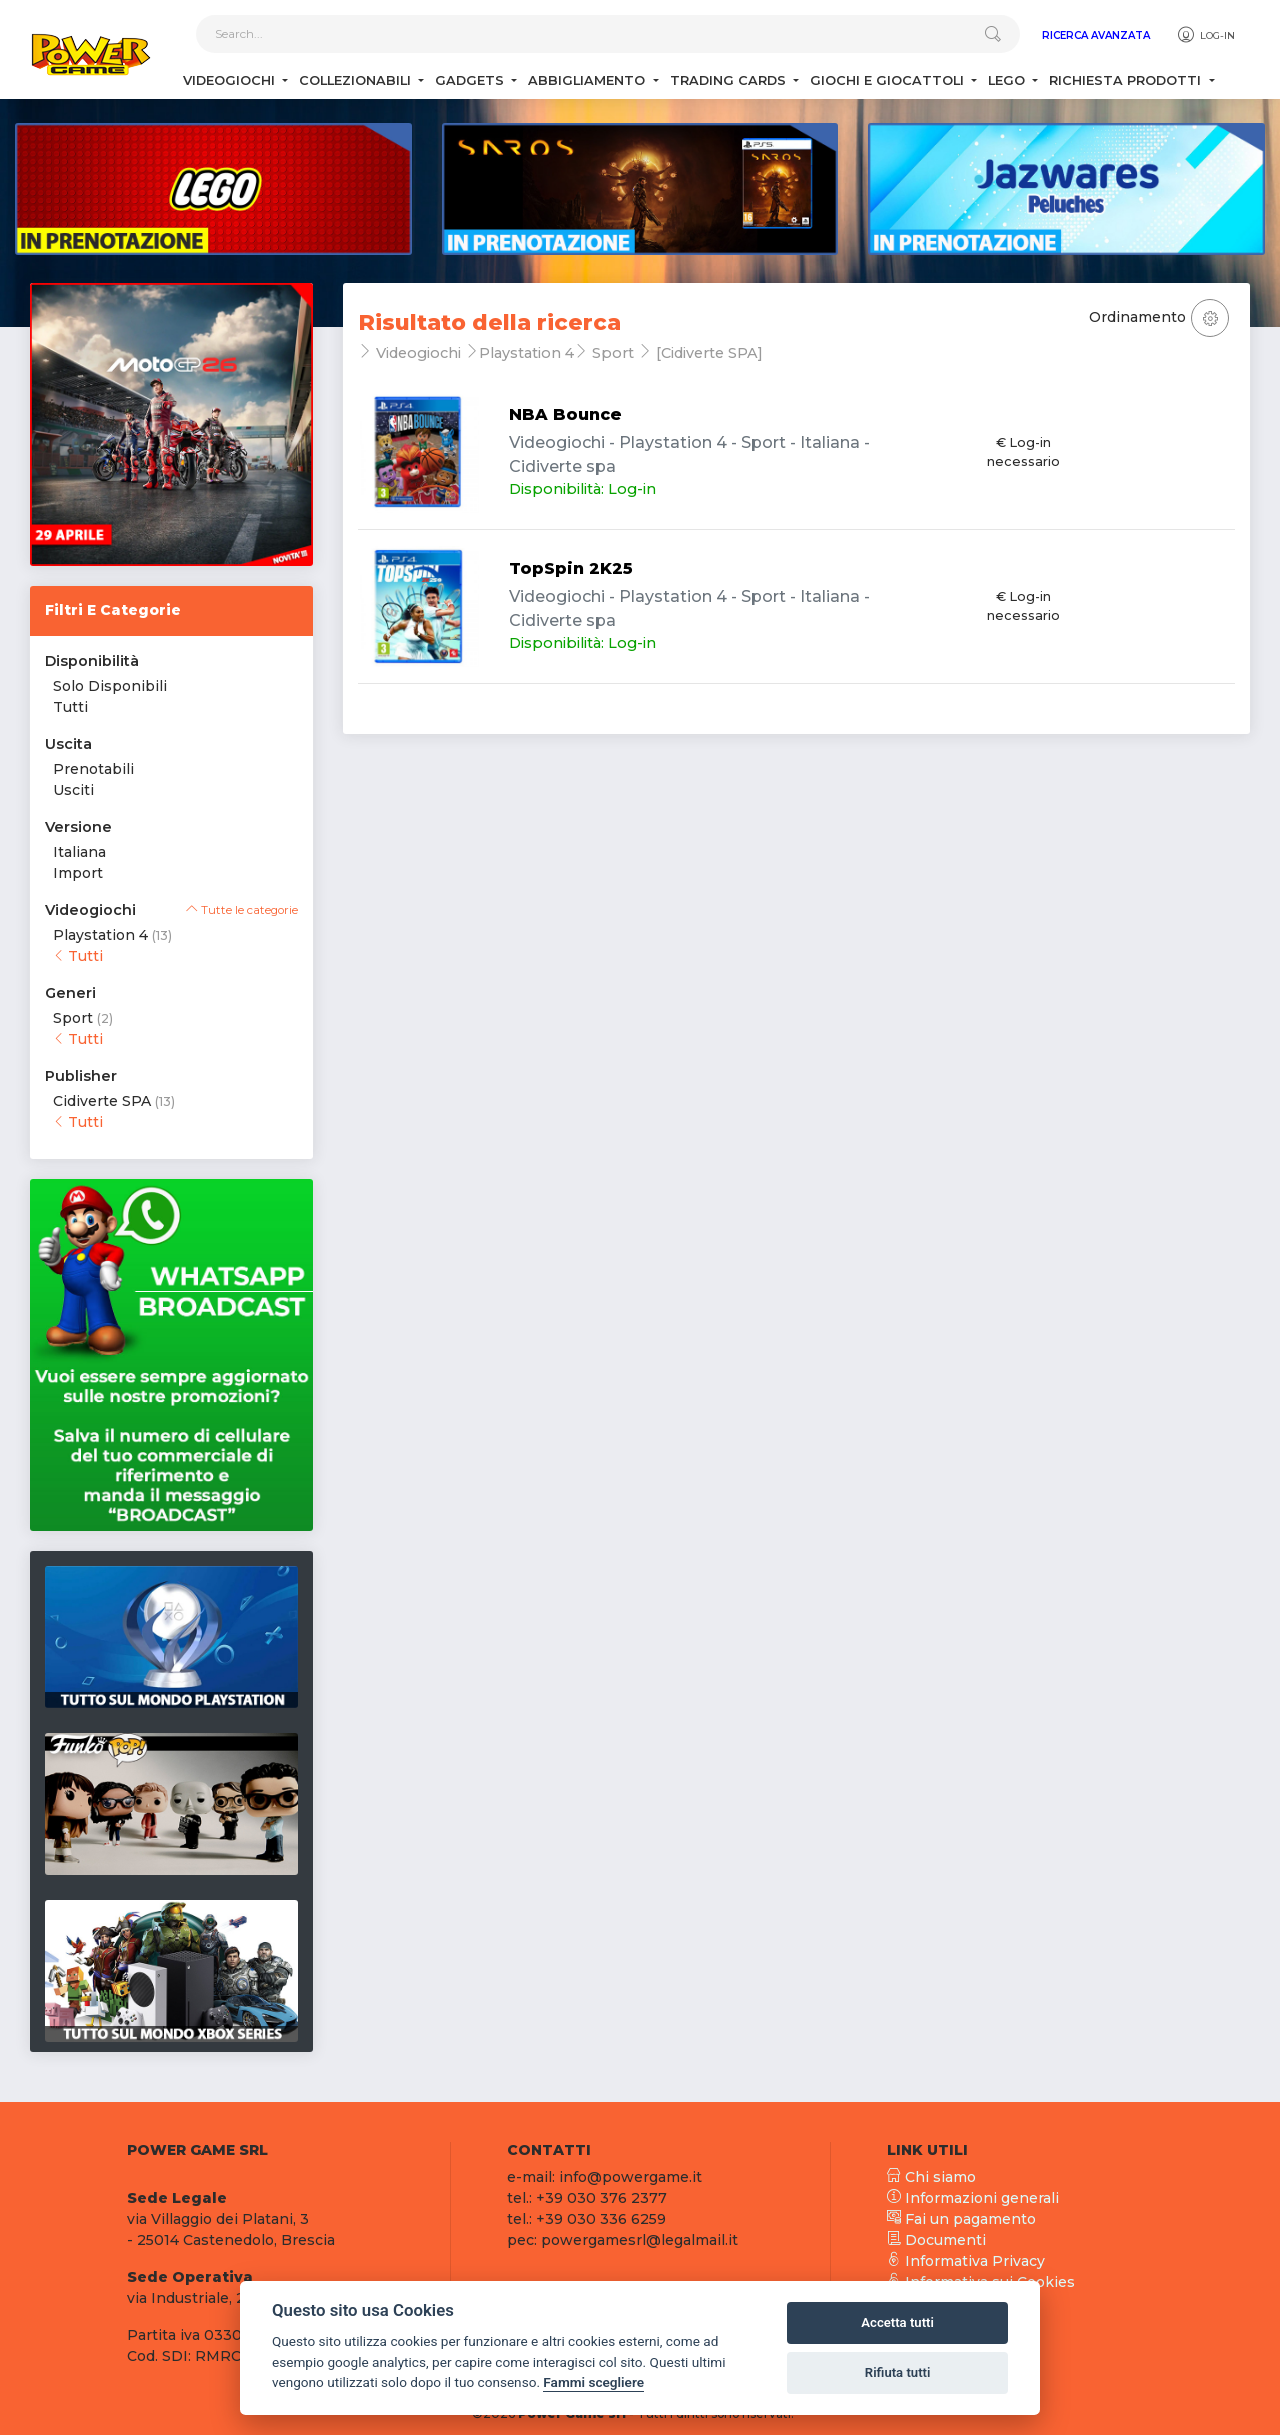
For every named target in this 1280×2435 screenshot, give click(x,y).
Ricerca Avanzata (1096, 35)
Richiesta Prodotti (1127, 80)
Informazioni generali (973, 2198)
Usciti (73, 790)
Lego (1008, 80)
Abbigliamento (588, 80)
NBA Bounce (565, 414)
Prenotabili (93, 769)
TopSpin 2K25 (571, 568)
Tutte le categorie (242, 910)
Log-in (1205, 35)
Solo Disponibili (110, 686)
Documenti (936, 2240)
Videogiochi (231, 80)
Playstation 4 (100, 935)
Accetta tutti (897, 2322)
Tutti (70, 707)
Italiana (79, 852)
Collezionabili (357, 80)
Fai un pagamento (961, 2219)
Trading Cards (730, 80)
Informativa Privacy (966, 2261)
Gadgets (471, 80)
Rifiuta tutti (898, 2372)
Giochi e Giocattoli (889, 80)
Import (78, 873)
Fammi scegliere (593, 2382)
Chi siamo (931, 2177)
